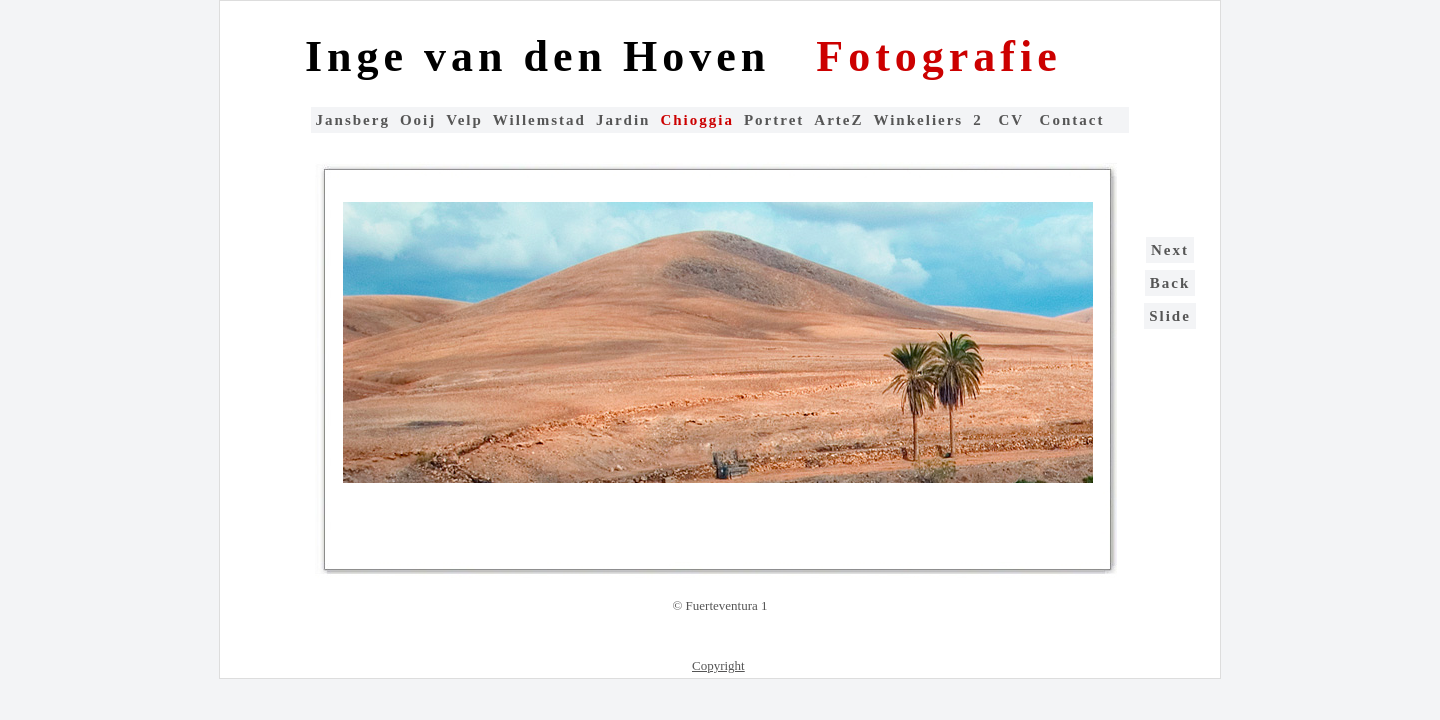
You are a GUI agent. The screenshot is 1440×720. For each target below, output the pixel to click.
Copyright (718, 665)
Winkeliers (918, 120)
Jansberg (353, 120)
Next (1170, 250)
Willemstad (539, 120)
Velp (464, 120)
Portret (774, 120)
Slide (1170, 316)
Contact (1072, 120)
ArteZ (838, 120)
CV (1013, 120)
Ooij (418, 120)
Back (1170, 283)
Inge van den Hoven (545, 56)
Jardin (623, 120)
